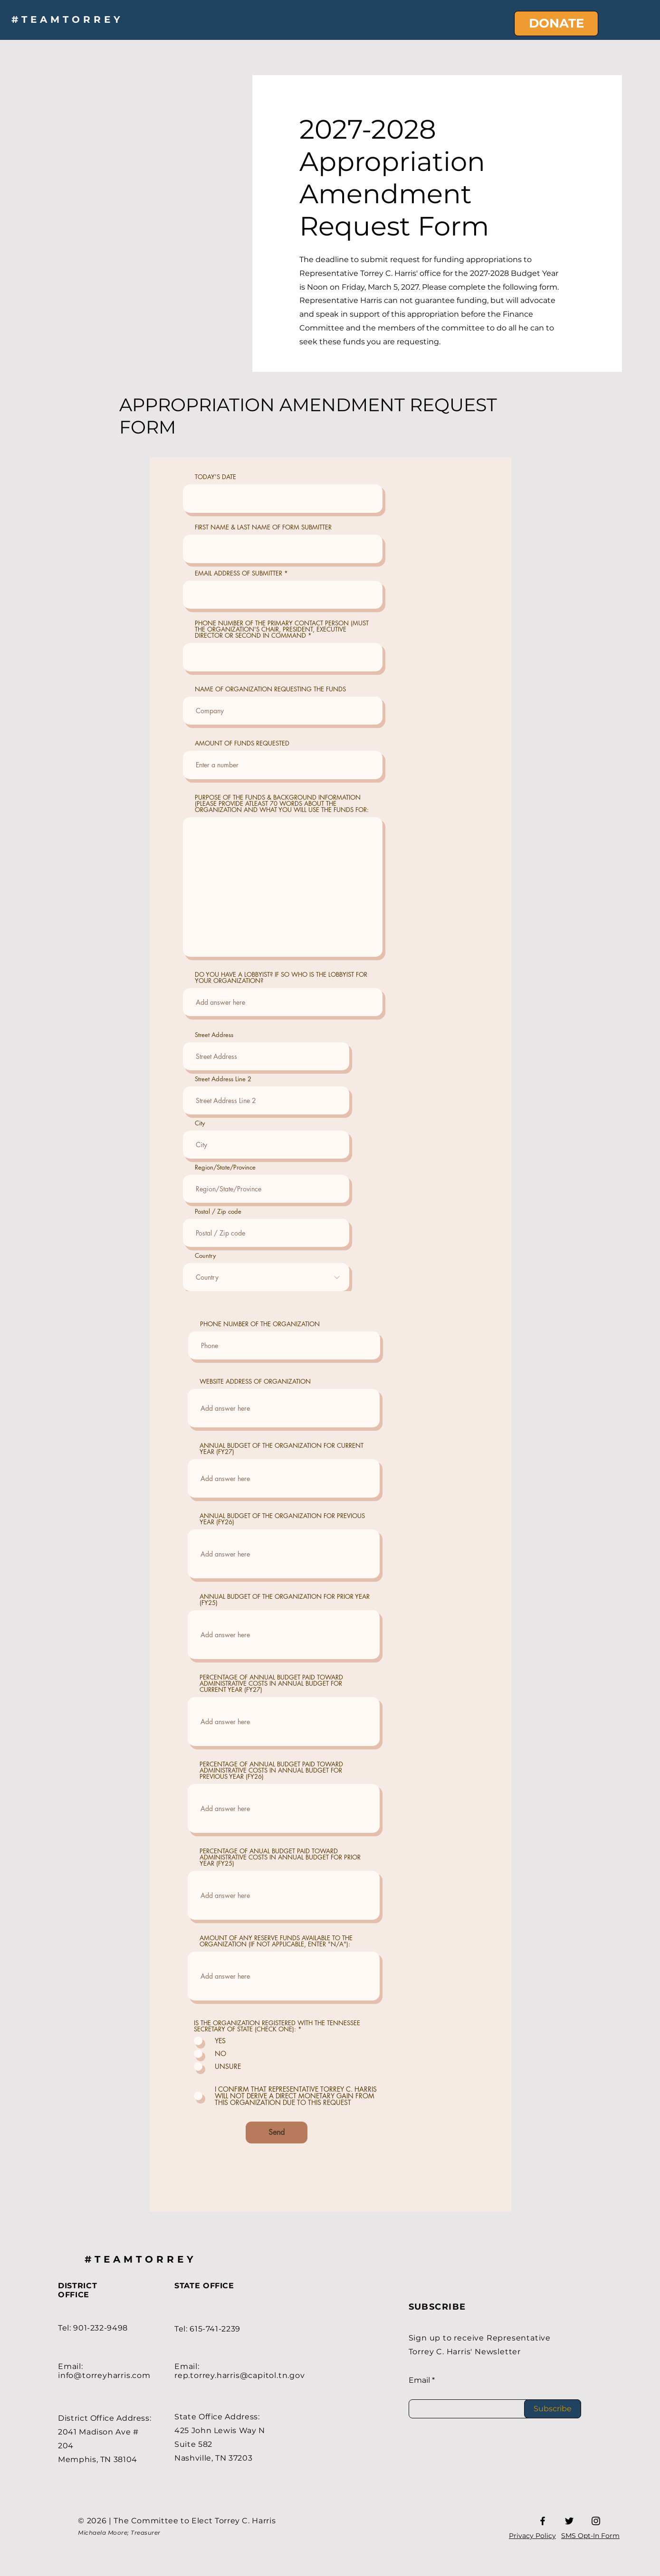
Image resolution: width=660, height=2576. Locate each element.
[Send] (276, 2132)
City (200, 1123)
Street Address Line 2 (223, 1079)
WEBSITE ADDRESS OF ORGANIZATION (255, 1381)
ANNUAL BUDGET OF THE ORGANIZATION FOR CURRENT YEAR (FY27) (281, 1449)
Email (419, 2380)
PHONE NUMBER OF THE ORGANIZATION (260, 1324)
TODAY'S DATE (215, 477)
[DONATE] (556, 23)
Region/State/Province (225, 1167)
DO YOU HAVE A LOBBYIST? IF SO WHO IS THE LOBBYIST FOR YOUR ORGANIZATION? (281, 978)
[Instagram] (596, 2521)
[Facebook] (542, 2521)
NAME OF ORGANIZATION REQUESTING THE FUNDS (270, 689)
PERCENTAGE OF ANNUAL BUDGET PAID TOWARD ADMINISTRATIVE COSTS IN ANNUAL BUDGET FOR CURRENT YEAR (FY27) (271, 1683)
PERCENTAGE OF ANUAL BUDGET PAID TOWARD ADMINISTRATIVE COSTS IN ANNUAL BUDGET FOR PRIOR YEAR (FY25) (280, 1857)
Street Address (214, 1035)
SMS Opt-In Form (590, 2535)
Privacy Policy (532, 2535)
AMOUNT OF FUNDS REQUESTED (242, 743)
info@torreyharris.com (104, 2375)
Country (205, 1256)
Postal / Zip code (218, 1211)
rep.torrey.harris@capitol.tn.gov (239, 2375)
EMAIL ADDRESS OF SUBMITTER (238, 573)
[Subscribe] (552, 2408)
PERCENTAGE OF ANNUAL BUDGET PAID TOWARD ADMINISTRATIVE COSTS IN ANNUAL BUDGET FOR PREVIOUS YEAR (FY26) (271, 1770)
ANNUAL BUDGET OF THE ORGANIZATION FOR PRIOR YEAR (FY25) (285, 1600)
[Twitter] (569, 2521)
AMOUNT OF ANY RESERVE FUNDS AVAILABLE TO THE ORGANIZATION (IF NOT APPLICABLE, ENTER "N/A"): (276, 1941)
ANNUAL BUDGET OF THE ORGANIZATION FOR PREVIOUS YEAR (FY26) (282, 1519)
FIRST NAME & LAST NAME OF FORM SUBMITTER (263, 527)
